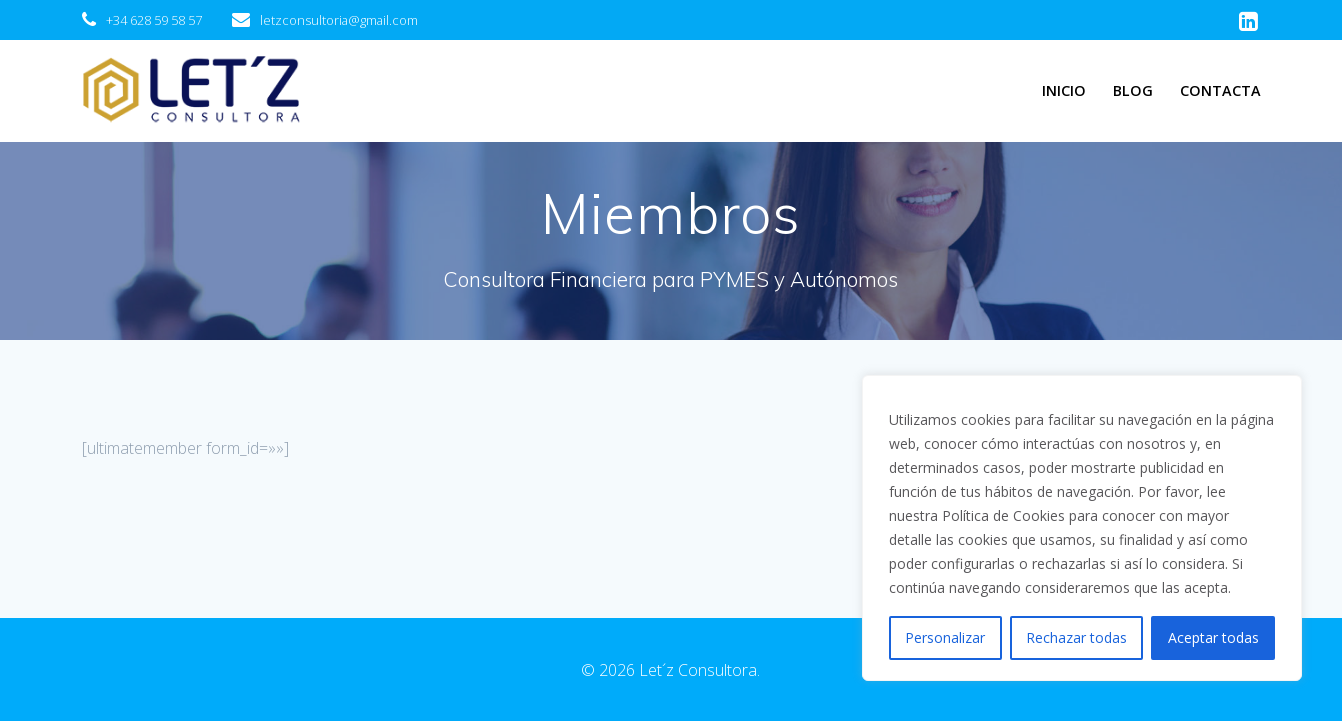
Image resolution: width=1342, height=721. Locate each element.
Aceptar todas (1213, 637)
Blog (1133, 90)
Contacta (1220, 90)
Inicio (1064, 90)
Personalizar (945, 637)
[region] (1082, 528)
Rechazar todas (1076, 637)
